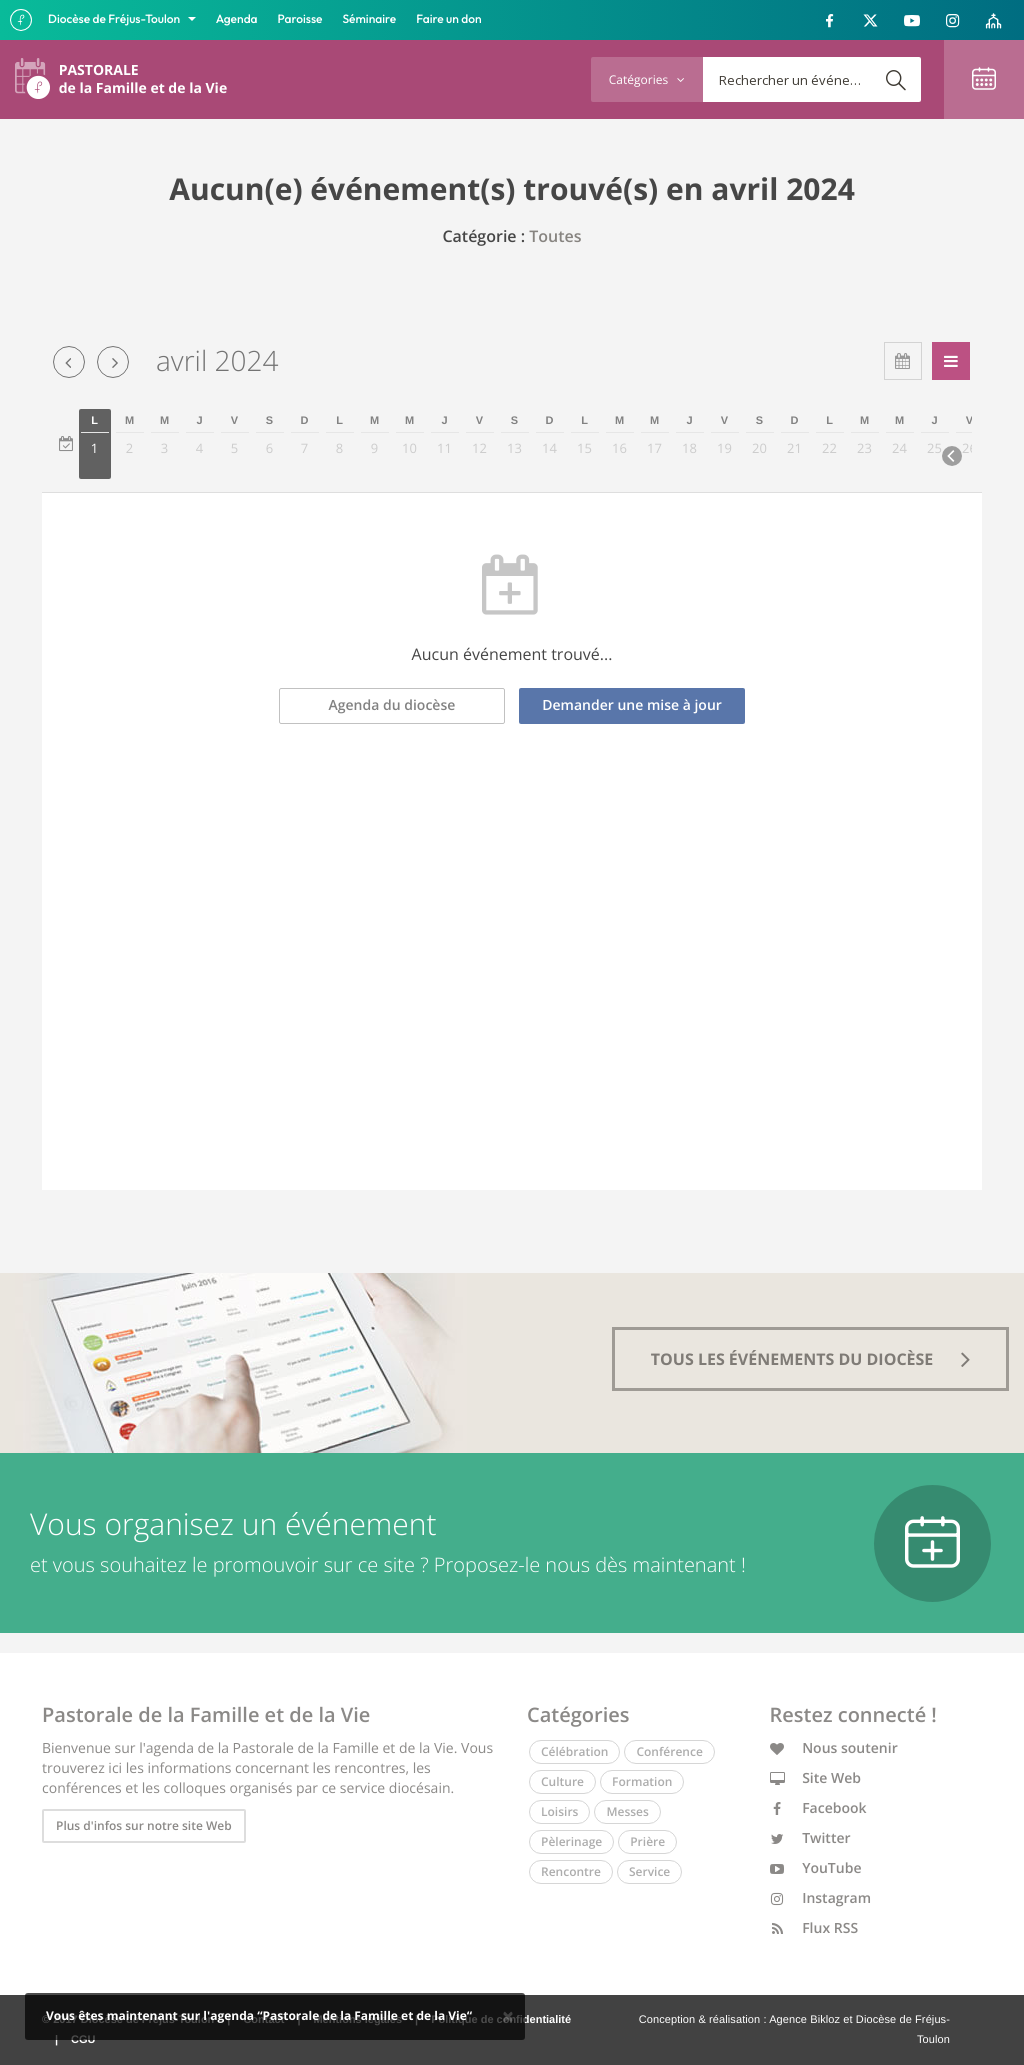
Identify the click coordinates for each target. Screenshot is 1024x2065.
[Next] (952, 456)
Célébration (574, 1751)
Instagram (821, 1898)
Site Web (816, 1778)
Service (649, 1871)
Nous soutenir (834, 1748)
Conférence (669, 1751)
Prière (647, 1841)
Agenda (237, 19)
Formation (642, 1781)
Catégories (647, 79)
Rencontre (571, 1871)
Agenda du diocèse (392, 705)
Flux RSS (814, 1928)
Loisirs (559, 1811)
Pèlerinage (571, 1841)
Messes (627, 1811)
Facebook (818, 1808)
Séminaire (370, 19)
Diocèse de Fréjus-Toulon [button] (115, 19)
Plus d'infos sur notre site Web (144, 1825)
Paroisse (300, 19)
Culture (562, 1781)
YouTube (816, 1868)
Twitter (810, 1838)
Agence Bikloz (804, 2020)
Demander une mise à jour (632, 705)
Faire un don (448, 19)
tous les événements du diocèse (811, 1359)
